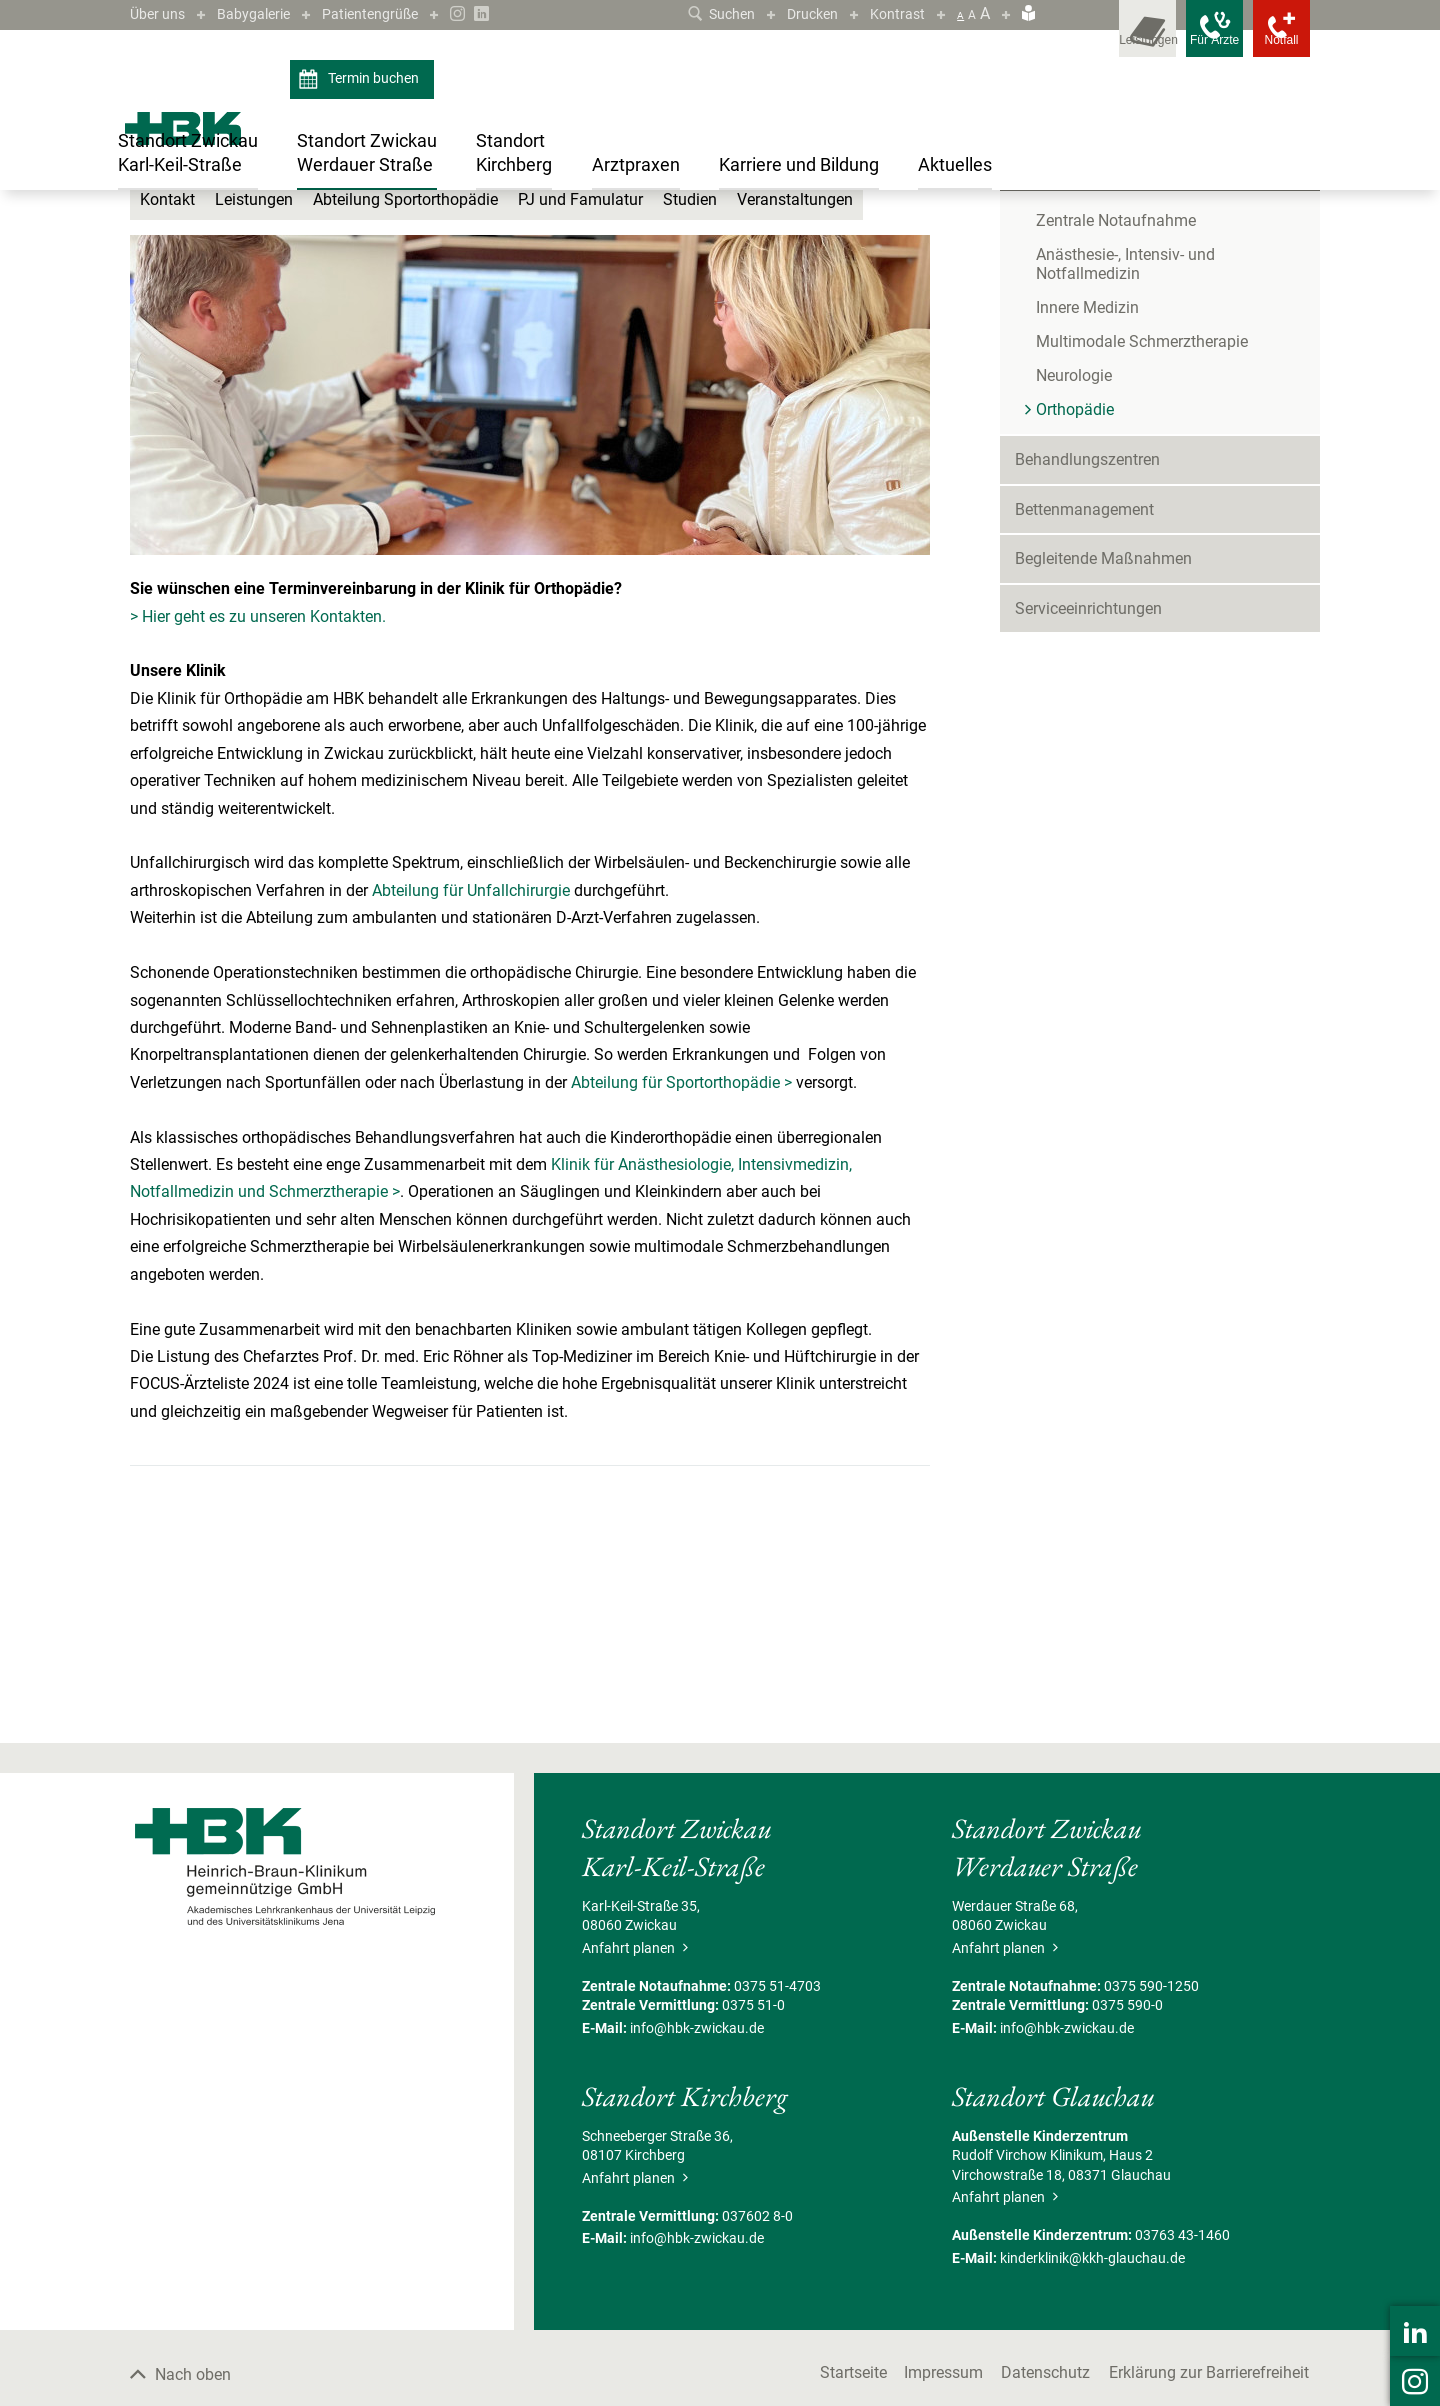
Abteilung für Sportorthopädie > (681, 1275)
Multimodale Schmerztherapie (1142, 535)
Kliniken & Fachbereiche (444, 233)
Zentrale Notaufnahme (1116, 414)
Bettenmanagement (1084, 702)
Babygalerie (265, 13)
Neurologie (1074, 569)
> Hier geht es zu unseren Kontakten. (258, 809)
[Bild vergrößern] (530, 589)
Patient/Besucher (1076, 311)
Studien (690, 393)
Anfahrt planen (635, 2141)
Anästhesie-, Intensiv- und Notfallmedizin (1125, 458)
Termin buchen (361, 80)
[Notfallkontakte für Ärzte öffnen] (1180, 40)
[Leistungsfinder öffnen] (1090, 40)
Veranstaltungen (795, 393)
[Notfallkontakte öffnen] (1270, 40)
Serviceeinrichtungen (1088, 801)
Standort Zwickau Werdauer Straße (261, 233)
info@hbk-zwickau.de (697, 2221)
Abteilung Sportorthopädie (405, 393)
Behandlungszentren (1087, 653)
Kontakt (167, 393)
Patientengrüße (393, 13)
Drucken (804, 13)
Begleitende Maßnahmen (1103, 752)
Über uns (161, 13)
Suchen (705, 13)
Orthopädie (558, 233)
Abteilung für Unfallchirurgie (471, 1083)
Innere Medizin (1087, 501)
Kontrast (895, 13)
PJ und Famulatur (580, 393)
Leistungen (254, 393)
